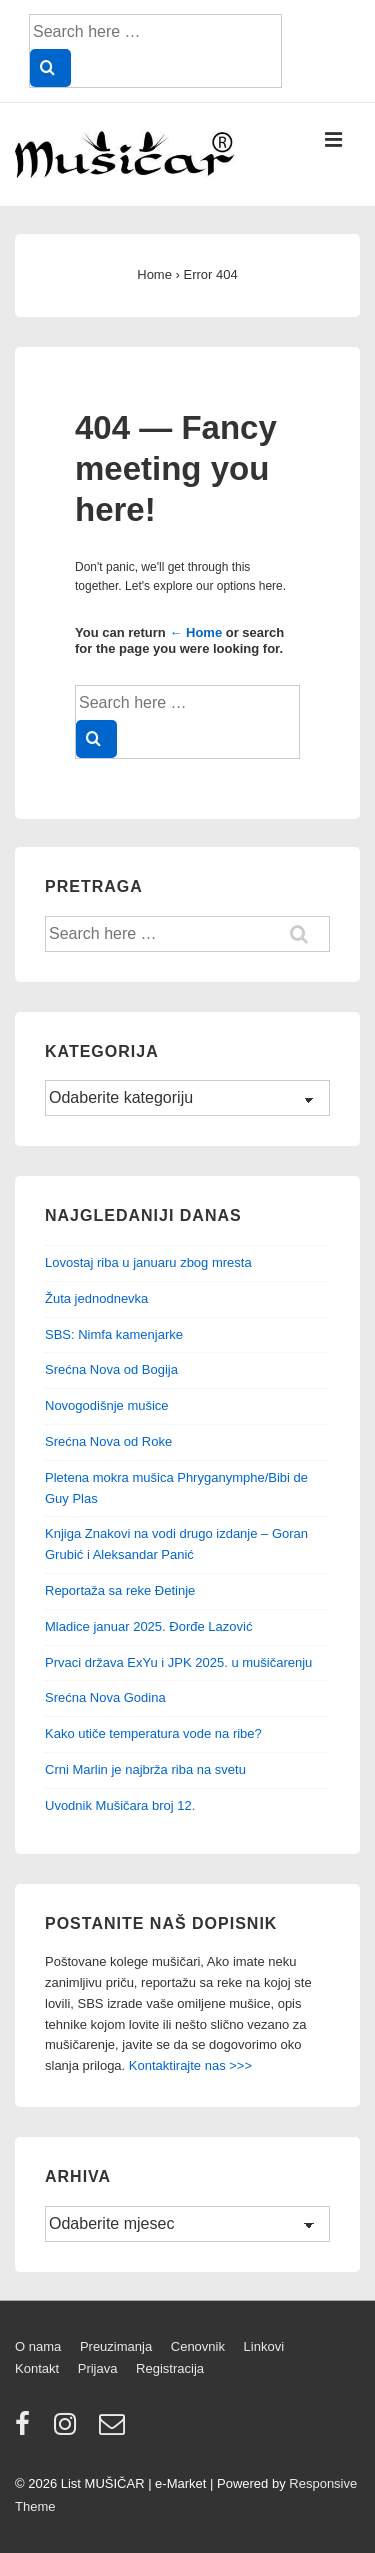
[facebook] (27, 2430)
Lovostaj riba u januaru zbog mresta (148, 1262)
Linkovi (264, 2346)
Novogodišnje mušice (107, 1405)
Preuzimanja (116, 2346)
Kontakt (37, 2368)
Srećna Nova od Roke (108, 1441)
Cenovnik (198, 2346)
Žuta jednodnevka (96, 1298)
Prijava (98, 2368)
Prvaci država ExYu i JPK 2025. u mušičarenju (178, 1662)
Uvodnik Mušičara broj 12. (120, 1805)
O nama (38, 2346)
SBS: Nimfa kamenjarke (114, 1334)
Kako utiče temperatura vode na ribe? (153, 1733)
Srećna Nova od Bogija (111, 1369)
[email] (114, 2430)
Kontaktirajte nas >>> (190, 2065)
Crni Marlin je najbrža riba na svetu (145, 1769)
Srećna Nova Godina (105, 1697)
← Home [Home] (195, 632)
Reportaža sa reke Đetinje (120, 1590)
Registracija (170, 2368)
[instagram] (69, 2430)
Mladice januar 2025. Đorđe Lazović (148, 1626)
